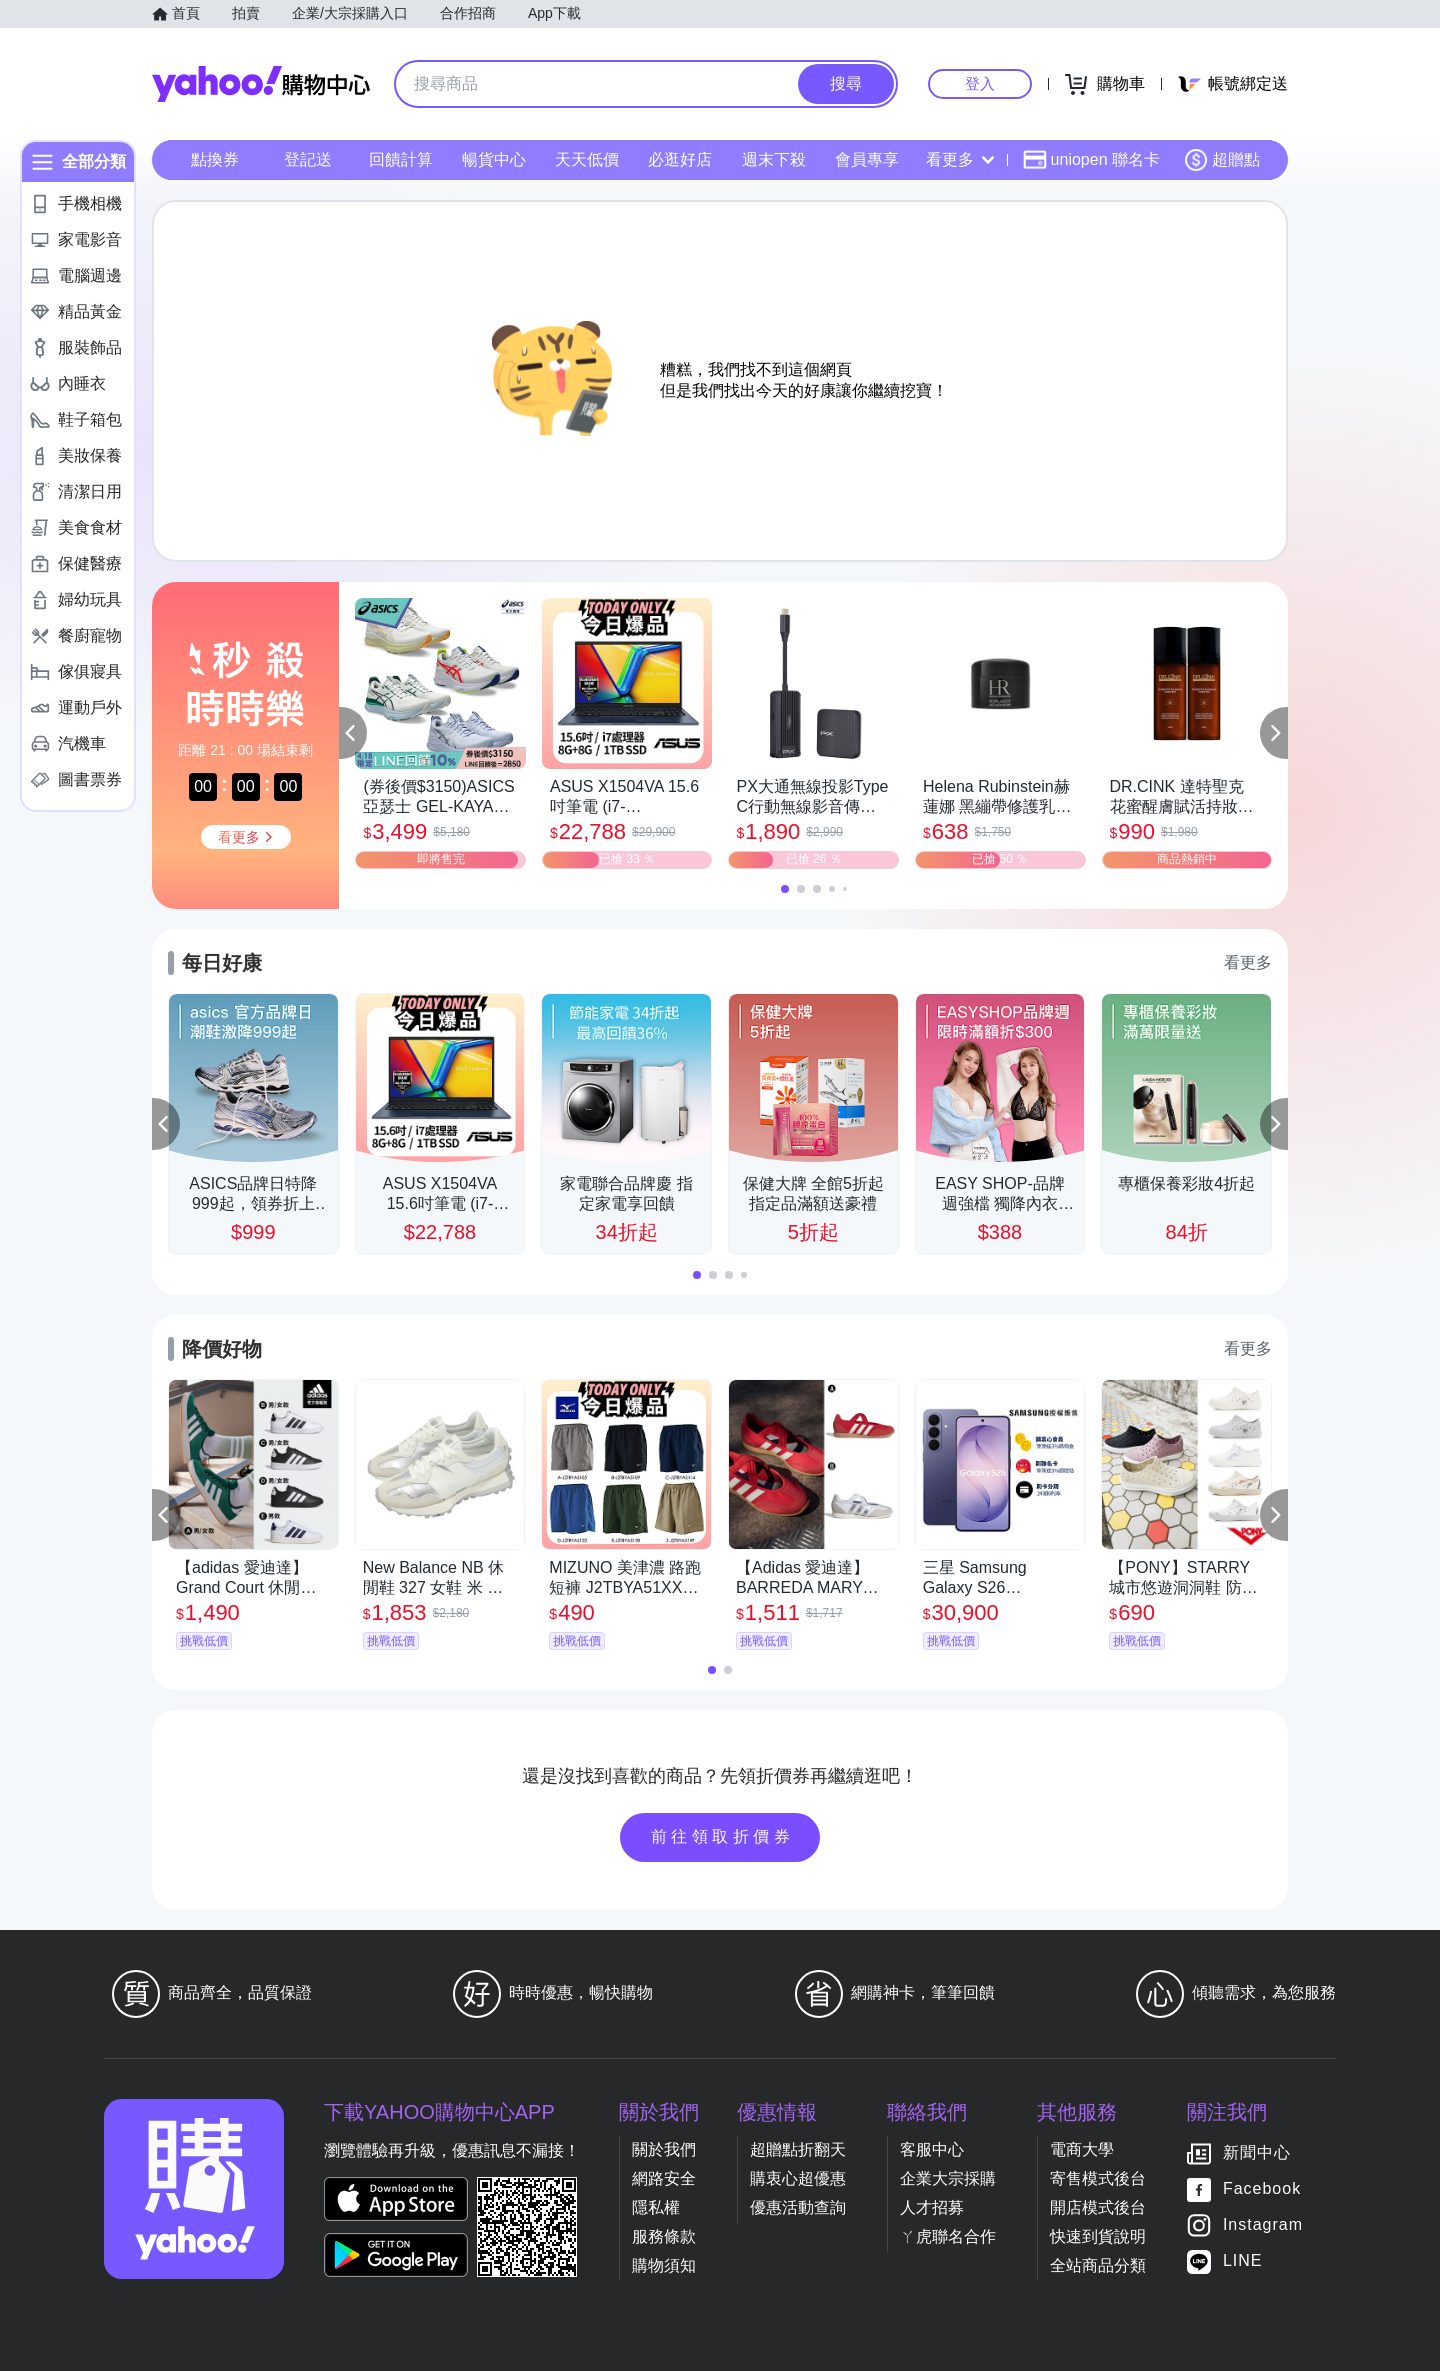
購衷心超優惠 (798, 2178)
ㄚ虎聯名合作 (948, 2236)
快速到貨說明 (1098, 2236)
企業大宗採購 (948, 2178)
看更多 (960, 159)
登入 (980, 83)
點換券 (215, 159)
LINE (1243, 2260)
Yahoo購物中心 (261, 84)
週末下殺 (774, 159)
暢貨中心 (494, 159)
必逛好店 (680, 159)
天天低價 (587, 159)
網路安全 (664, 2178)
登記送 (308, 159)
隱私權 (656, 2207)
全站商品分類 (1098, 2265)
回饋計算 (401, 159)
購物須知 (664, 2265)
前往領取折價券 (723, 1836)
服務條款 (664, 2236)
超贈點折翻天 (798, 2149)
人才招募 (932, 2207)
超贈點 (1222, 160)
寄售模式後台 (1098, 2178)
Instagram (1263, 2224)
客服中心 (932, 2149)
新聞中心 (1257, 2152)
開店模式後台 (1098, 2207)
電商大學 (1082, 2149)
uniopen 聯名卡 (1091, 160)
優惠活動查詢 (798, 2207)
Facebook (1262, 2188)
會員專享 (867, 159)
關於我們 (664, 2149)
